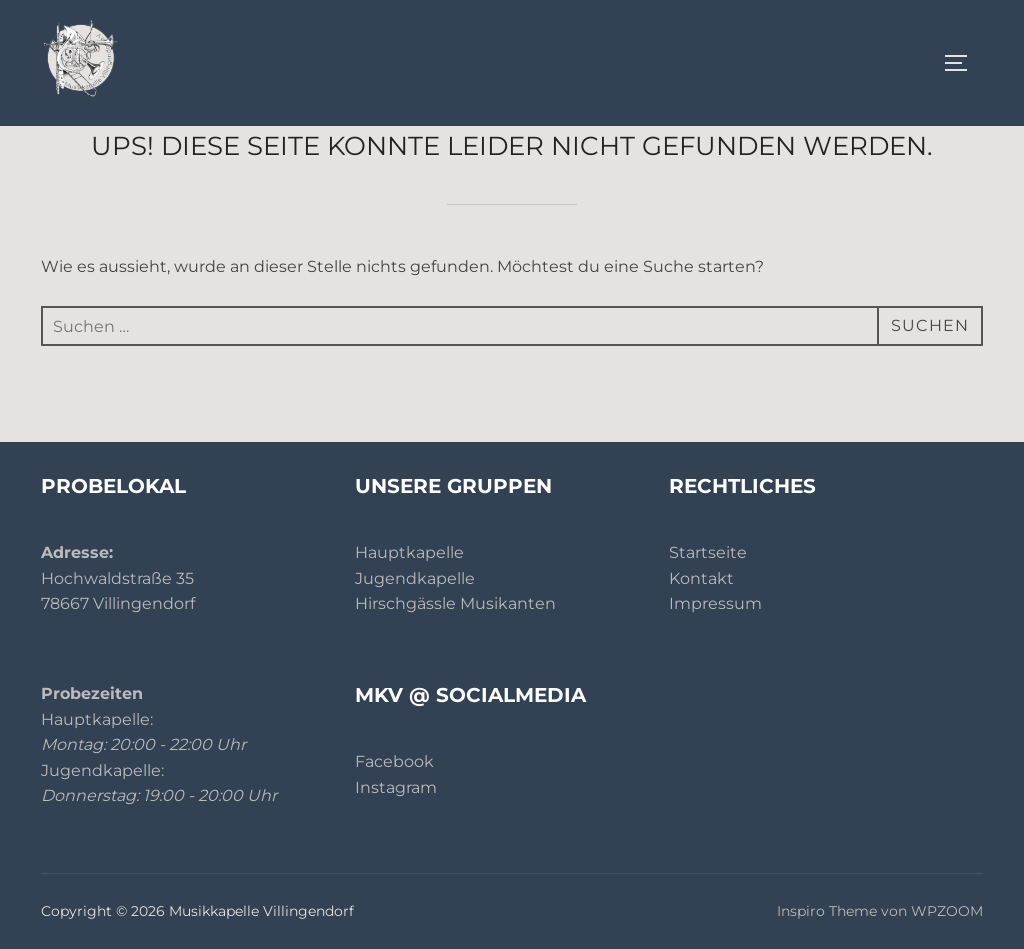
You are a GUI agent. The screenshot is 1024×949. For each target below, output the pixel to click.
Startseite (708, 552)
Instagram (396, 787)
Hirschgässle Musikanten (455, 603)
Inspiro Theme (827, 911)
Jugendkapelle (415, 578)
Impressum (715, 603)
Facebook (394, 761)
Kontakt (701, 578)
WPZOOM (947, 911)
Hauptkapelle (409, 552)
